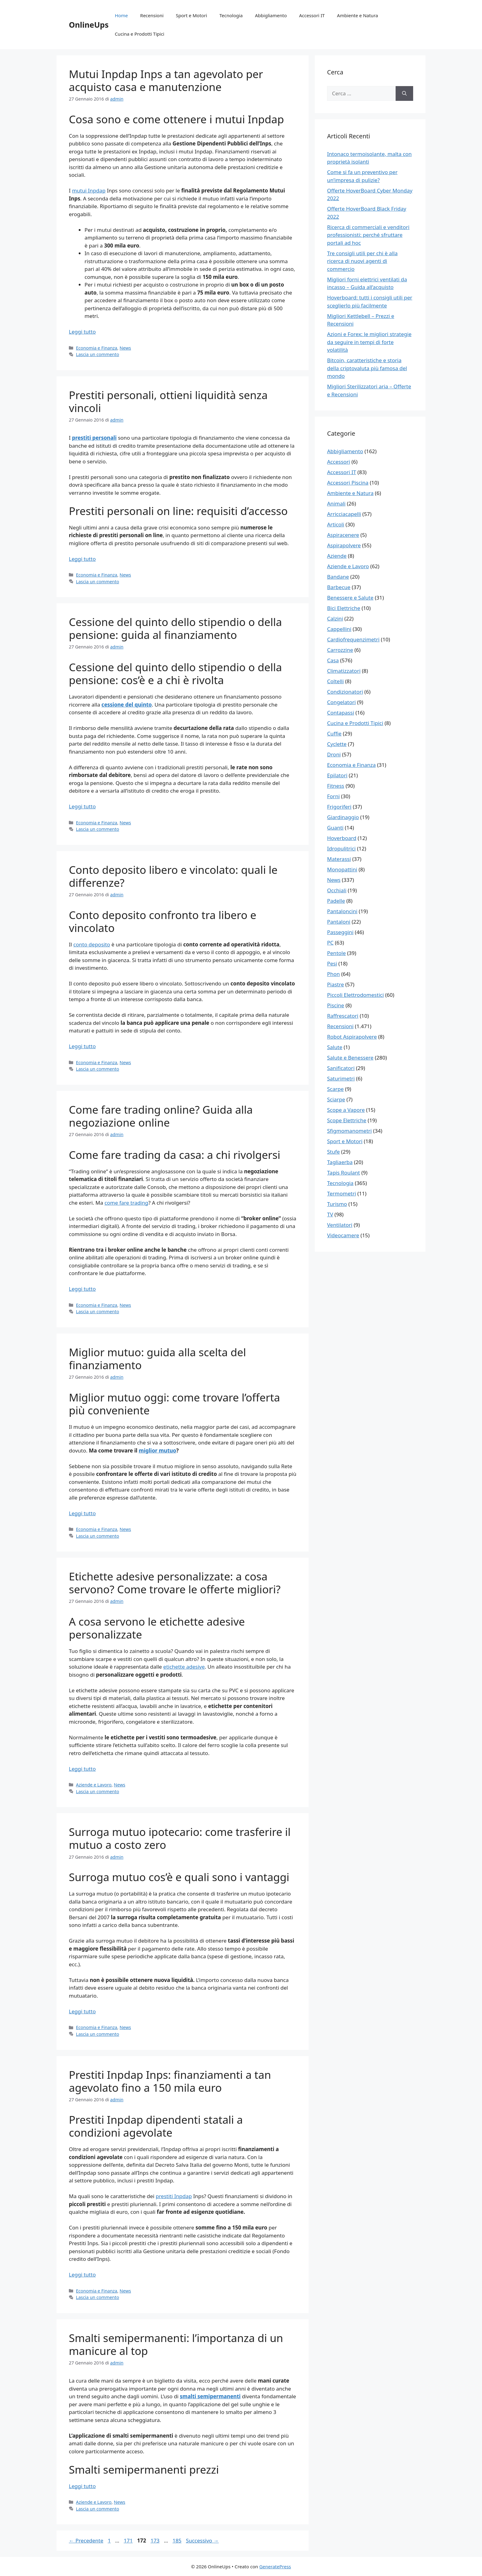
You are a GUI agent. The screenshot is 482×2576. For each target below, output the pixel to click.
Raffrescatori (342, 1015)
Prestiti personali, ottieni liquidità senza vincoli (168, 401)
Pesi (332, 963)
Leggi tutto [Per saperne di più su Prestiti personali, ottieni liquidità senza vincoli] (82, 558)
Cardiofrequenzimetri (353, 639)
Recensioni (152, 15)
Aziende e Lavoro (94, 1785)
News (125, 348)
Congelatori (341, 702)
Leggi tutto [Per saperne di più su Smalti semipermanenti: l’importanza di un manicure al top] (82, 2486)
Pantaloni (338, 921)
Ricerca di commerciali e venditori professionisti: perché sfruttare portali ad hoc (368, 235)
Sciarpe (336, 1099)
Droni (334, 754)
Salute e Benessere (350, 1057)
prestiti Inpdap (174, 2196)
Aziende (336, 555)
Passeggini (340, 932)
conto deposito (91, 944)
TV (330, 1214)
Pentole (336, 953)
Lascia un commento (97, 354)
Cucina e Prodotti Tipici (139, 34)
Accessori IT (312, 15)
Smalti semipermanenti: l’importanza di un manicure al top (176, 2344)
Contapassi (340, 712)
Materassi (339, 858)
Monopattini (342, 869)
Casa (333, 660)
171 (128, 2540)
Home (121, 15)
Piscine (335, 1005)
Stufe (333, 1151)
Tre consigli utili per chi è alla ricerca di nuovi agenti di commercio (362, 261)
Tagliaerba (340, 1162)
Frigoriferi (339, 806)
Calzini (335, 618)
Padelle (336, 900)
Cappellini (339, 628)
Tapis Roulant (343, 1172)
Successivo (202, 2540)
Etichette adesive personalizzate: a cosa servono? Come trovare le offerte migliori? (175, 1582)
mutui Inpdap (88, 190)
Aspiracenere (343, 534)
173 (155, 2540)
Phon (333, 973)
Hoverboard (341, 838)
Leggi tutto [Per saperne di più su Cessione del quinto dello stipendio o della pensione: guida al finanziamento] (82, 806)
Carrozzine (340, 649)
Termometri (341, 1193)
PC (330, 942)
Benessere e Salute (350, 597)
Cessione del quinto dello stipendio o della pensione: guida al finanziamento (175, 628)
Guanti (335, 827)
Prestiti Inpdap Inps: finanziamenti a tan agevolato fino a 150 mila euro (170, 2081)
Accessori (338, 461)
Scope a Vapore (346, 1109)
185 (177, 2540)
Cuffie (334, 733)
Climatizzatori (344, 670)
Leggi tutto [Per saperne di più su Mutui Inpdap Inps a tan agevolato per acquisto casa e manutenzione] (82, 331)
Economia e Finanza (96, 348)
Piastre (335, 984)
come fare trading (126, 1202)
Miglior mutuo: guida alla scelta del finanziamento (157, 1358)
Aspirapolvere (344, 545)
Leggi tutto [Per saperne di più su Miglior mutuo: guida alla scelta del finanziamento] (82, 1513)
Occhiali (336, 890)
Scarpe (335, 1088)
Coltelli (335, 681)
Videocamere (343, 1235)
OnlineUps (89, 24)
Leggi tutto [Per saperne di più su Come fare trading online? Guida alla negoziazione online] (82, 1288)
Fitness (335, 785)
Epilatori (337, 775)
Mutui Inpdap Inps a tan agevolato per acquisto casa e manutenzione (166, 80)
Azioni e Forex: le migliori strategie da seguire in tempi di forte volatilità (369, 342)
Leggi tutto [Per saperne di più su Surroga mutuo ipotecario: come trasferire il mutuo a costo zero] (82, 2011)
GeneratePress (275, 2566)
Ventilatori (339, 1224)
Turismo (337, 1203)
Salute (334, 1047)
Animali (336, 503)
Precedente (86, 2540)
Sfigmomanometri (349, 1130)
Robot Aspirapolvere (352, 1036)
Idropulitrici (341, 848)
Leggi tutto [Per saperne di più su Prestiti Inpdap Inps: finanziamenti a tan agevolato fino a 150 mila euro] (82, 2274)
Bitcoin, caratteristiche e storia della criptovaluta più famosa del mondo (367, 368)
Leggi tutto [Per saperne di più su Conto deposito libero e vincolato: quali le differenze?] (82, 1046)
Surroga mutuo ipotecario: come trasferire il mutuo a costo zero (179, 1838)
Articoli (335, 524)
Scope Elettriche (346, 1120)
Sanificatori (341, 1068)
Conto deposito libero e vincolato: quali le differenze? (173, 876)
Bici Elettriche (343, 608)
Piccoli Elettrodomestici (355, 994)
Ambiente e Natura (357, 15)
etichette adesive (184, 1666)
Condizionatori (345, 691)
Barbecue (338, 587)
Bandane (338, 576)
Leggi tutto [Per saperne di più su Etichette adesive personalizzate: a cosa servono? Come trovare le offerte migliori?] (82, 1768)
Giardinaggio (343, 817)
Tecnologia (231, 15)
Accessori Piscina (348, 482)
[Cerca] (404, 93)
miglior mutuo (157, 1450)
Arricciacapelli (344, 513)
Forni (333, 796)
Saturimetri (341, 1078)
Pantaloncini (342, 911)
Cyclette (336, 743)
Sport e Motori (191, 15)
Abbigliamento (271, 15)
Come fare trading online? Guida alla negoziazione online (161, 1116)
